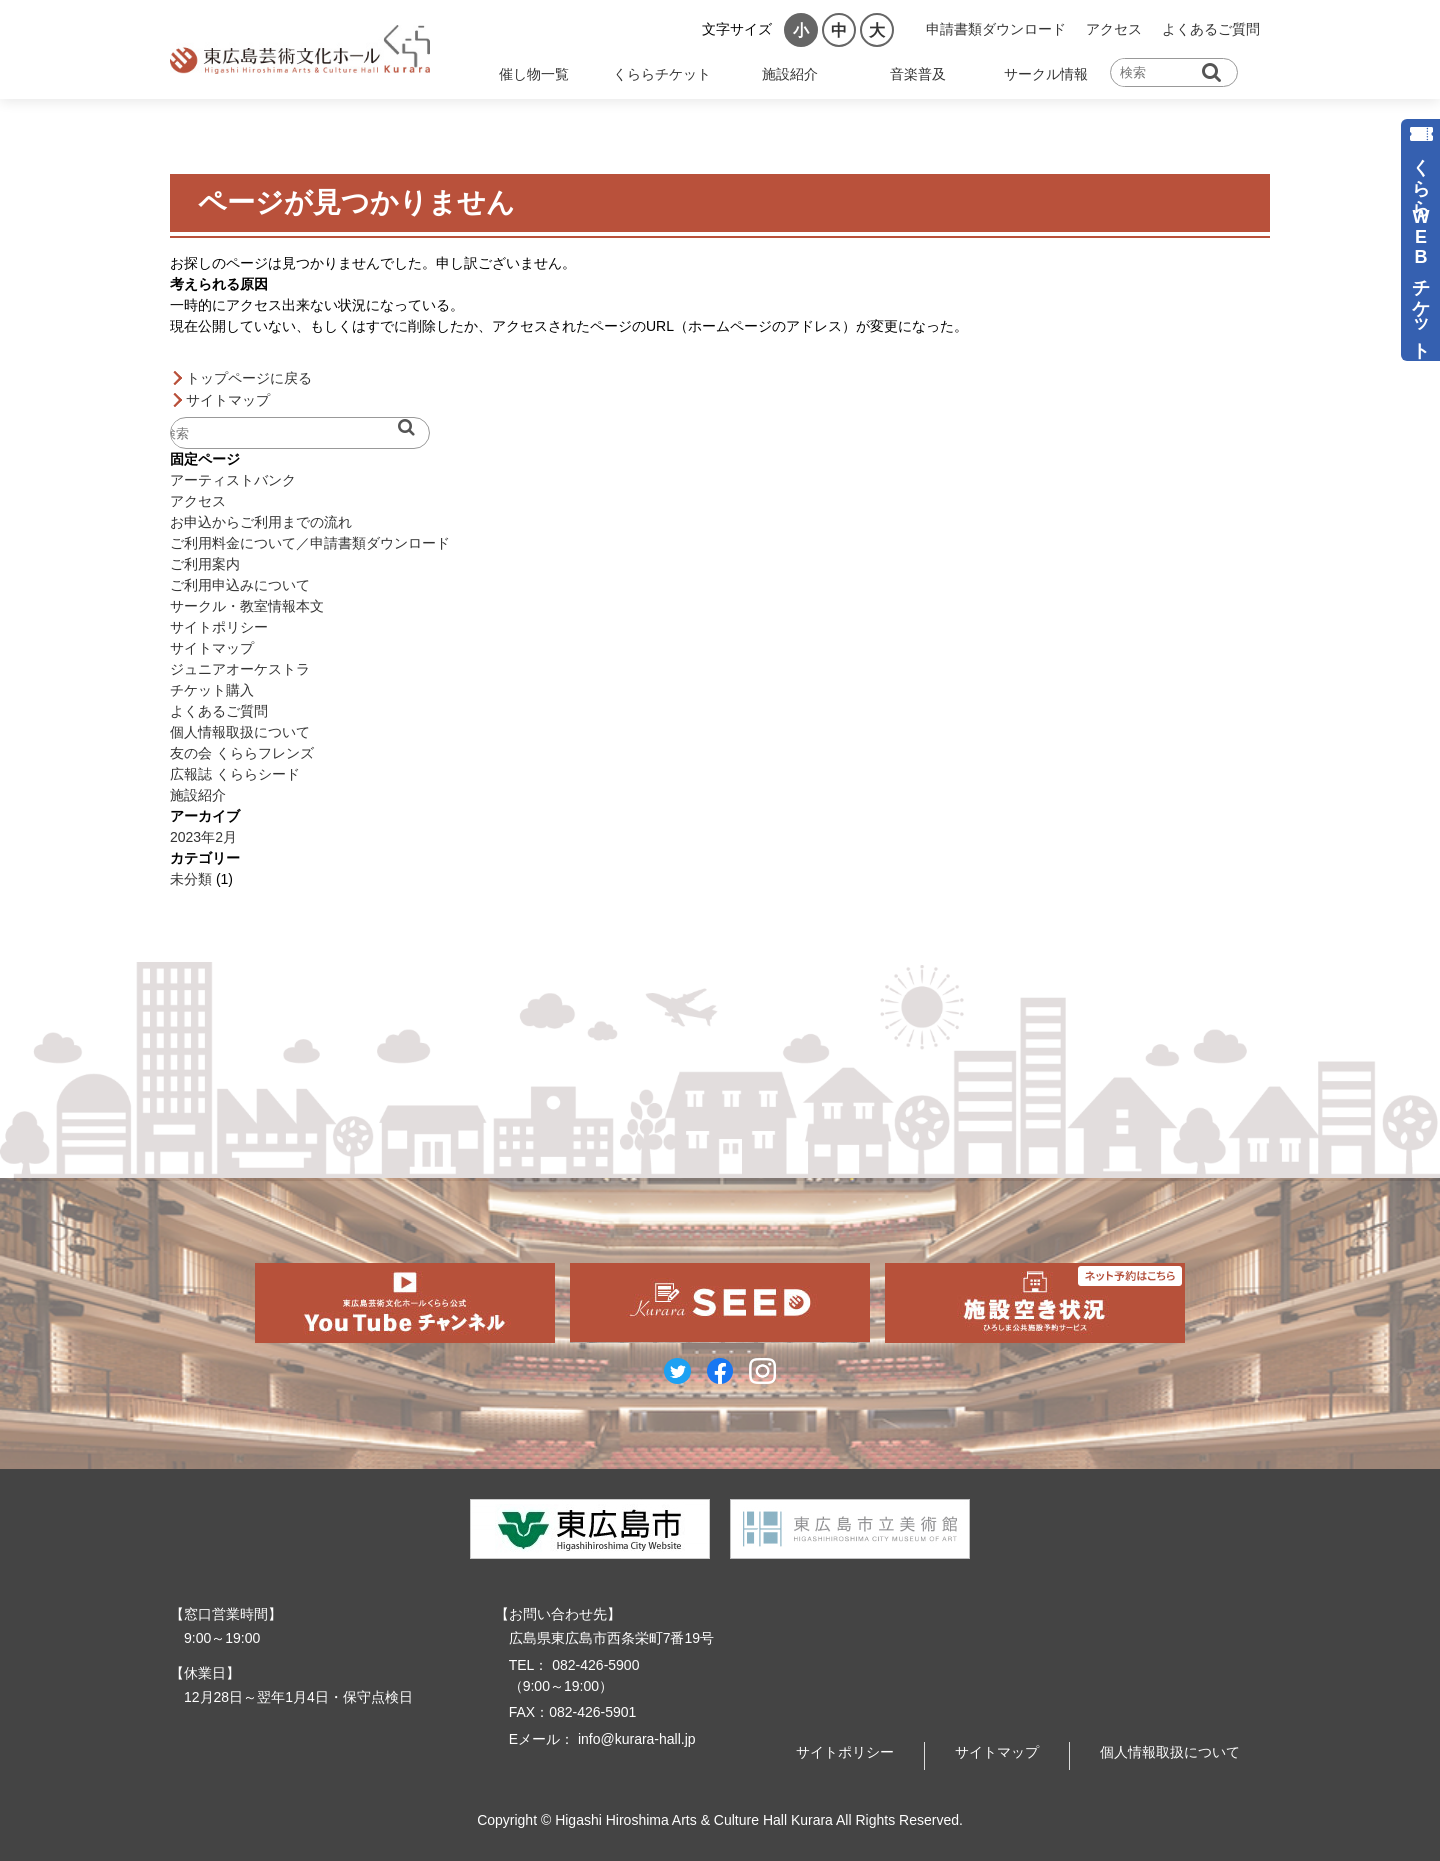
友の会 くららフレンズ (242, 753)
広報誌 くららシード (235, 774)
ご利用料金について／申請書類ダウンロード (310, 543)
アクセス (1114, 29)
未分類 (191, 879)
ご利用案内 (205, 564)
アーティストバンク (233, 480)
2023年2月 (203, 837)
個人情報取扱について (240, 732)
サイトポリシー (219, 627)
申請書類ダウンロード (996, 29)
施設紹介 (790, 74)
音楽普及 (918, 74)
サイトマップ (228, 400)
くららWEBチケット (1421, 248)
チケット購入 (212, 690)
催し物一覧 (534, 74)
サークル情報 (1046, 74)
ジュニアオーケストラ (240, 669)
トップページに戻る (249, 378)
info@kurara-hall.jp (635, 1739)
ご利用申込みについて (240, 585)
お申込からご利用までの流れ (261, 522)
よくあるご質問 (1211, 29)
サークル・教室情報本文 (247, 606)
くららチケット (662, 74)
